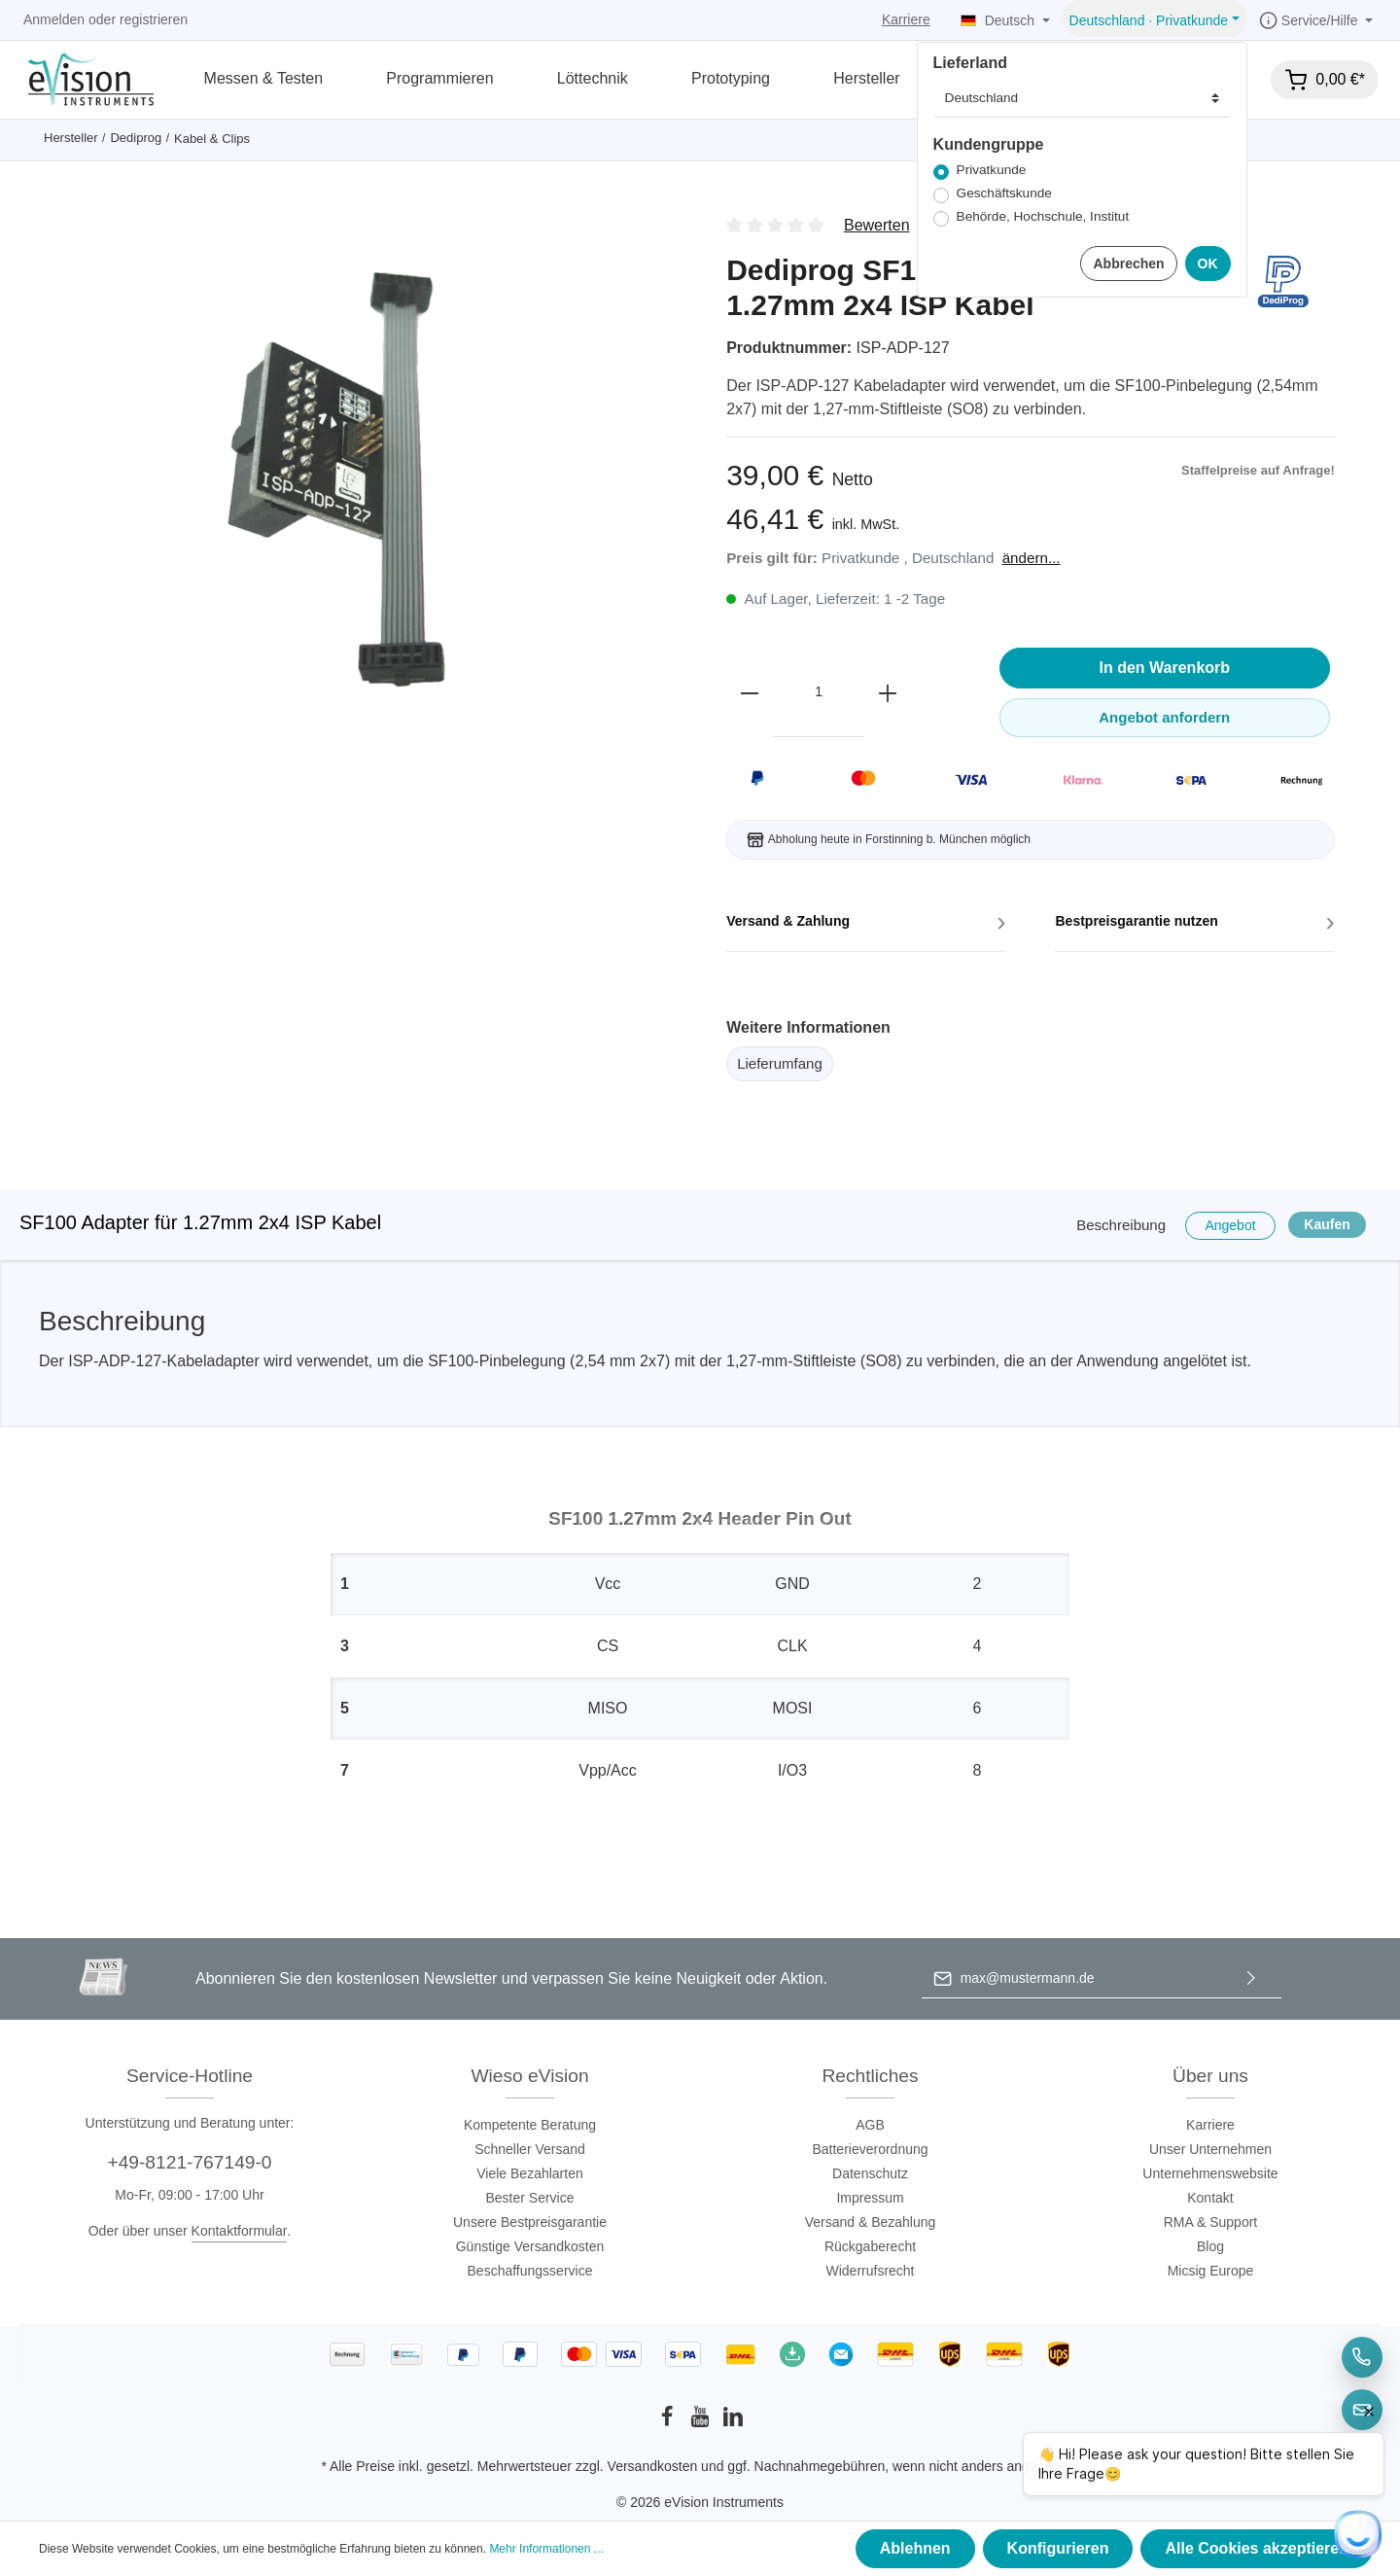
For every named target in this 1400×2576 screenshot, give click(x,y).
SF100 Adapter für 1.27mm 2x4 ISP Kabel (200, 1222)
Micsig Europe (1211, 2270)
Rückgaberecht (870, 2246)
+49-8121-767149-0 (189, 2162)
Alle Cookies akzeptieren (1256, 2548)
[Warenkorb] (1325, 79)
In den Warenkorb (1165, 667)
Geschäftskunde (1004, 193)
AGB (870, 2125)
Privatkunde (992, 169)
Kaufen (1326, 1224)
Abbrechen (1128, 263)
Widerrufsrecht (869, 2270)
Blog (1210, 2246)
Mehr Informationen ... (546, 2549)
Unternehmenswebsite (1210, 2173)
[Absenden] (1251, 1978)
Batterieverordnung (870, 2149)
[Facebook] (669, 2422)
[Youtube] (702, 2422)
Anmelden (54, 19)
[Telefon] (1362, 2357)
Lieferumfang (779, 1063)
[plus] (887, 692)
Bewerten (877, 225)
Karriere (906, 19)
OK (1208, 263)
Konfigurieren (1058, 2548)
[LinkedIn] (733, 2422)
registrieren (154, 19)
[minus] (749, 692)
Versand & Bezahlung (870, 2222)
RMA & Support (1211, 2222)
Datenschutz (870, 2173)
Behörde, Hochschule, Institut (1043, 216)
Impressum (869, 2197)
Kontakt (1210, 2197)
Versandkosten (653, 2466)
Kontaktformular (240, 2231)
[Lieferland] (1082, 98)
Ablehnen (915, 2548)
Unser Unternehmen (1210, 2149)
